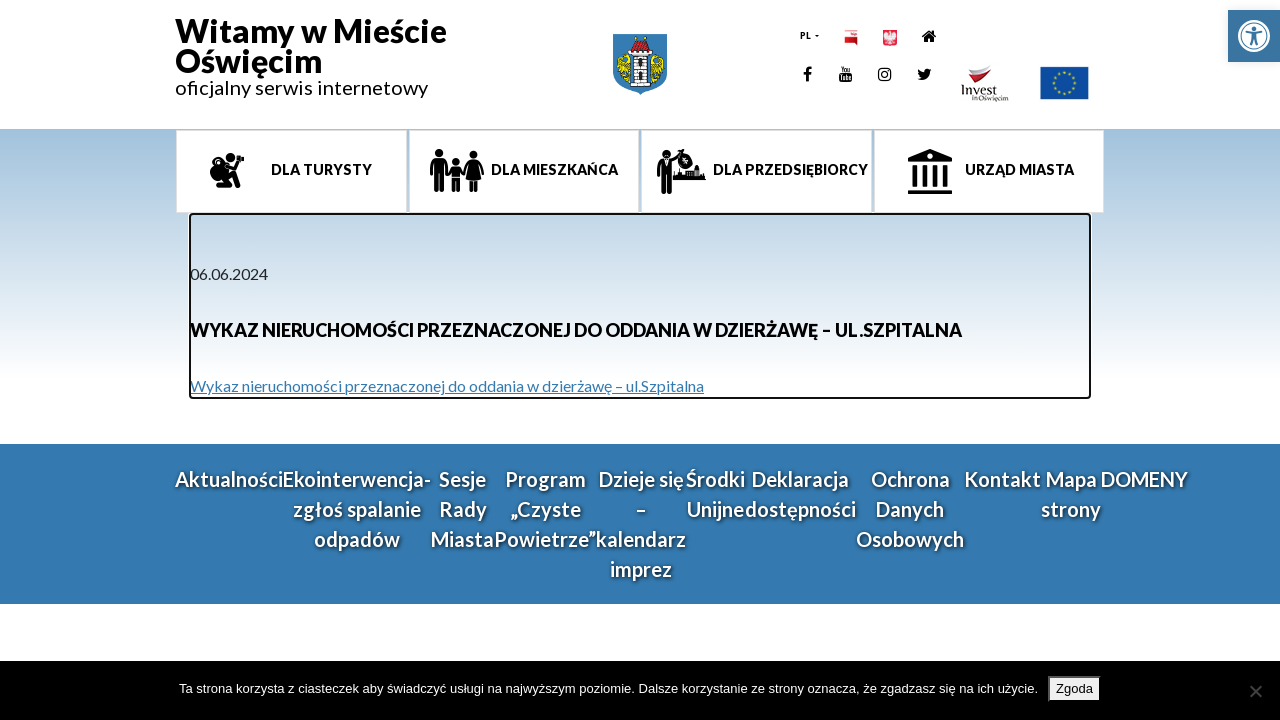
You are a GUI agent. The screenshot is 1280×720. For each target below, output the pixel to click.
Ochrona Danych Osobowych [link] (910, 509)
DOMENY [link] (1144, 479)
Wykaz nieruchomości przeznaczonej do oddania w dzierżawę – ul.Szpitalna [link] (447, 385)
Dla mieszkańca (553, 169)
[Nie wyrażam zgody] (1255, 691)
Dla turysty (320, 169)
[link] (1254, 36)
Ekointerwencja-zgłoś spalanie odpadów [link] (357, 509)
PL (806, 35)
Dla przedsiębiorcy (789, 169)
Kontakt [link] (1002, 479)
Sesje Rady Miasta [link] (462, 509)
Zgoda (1074, 688)
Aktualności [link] (229, 479)
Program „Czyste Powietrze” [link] (545, 509)
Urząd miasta (1018, 169)
